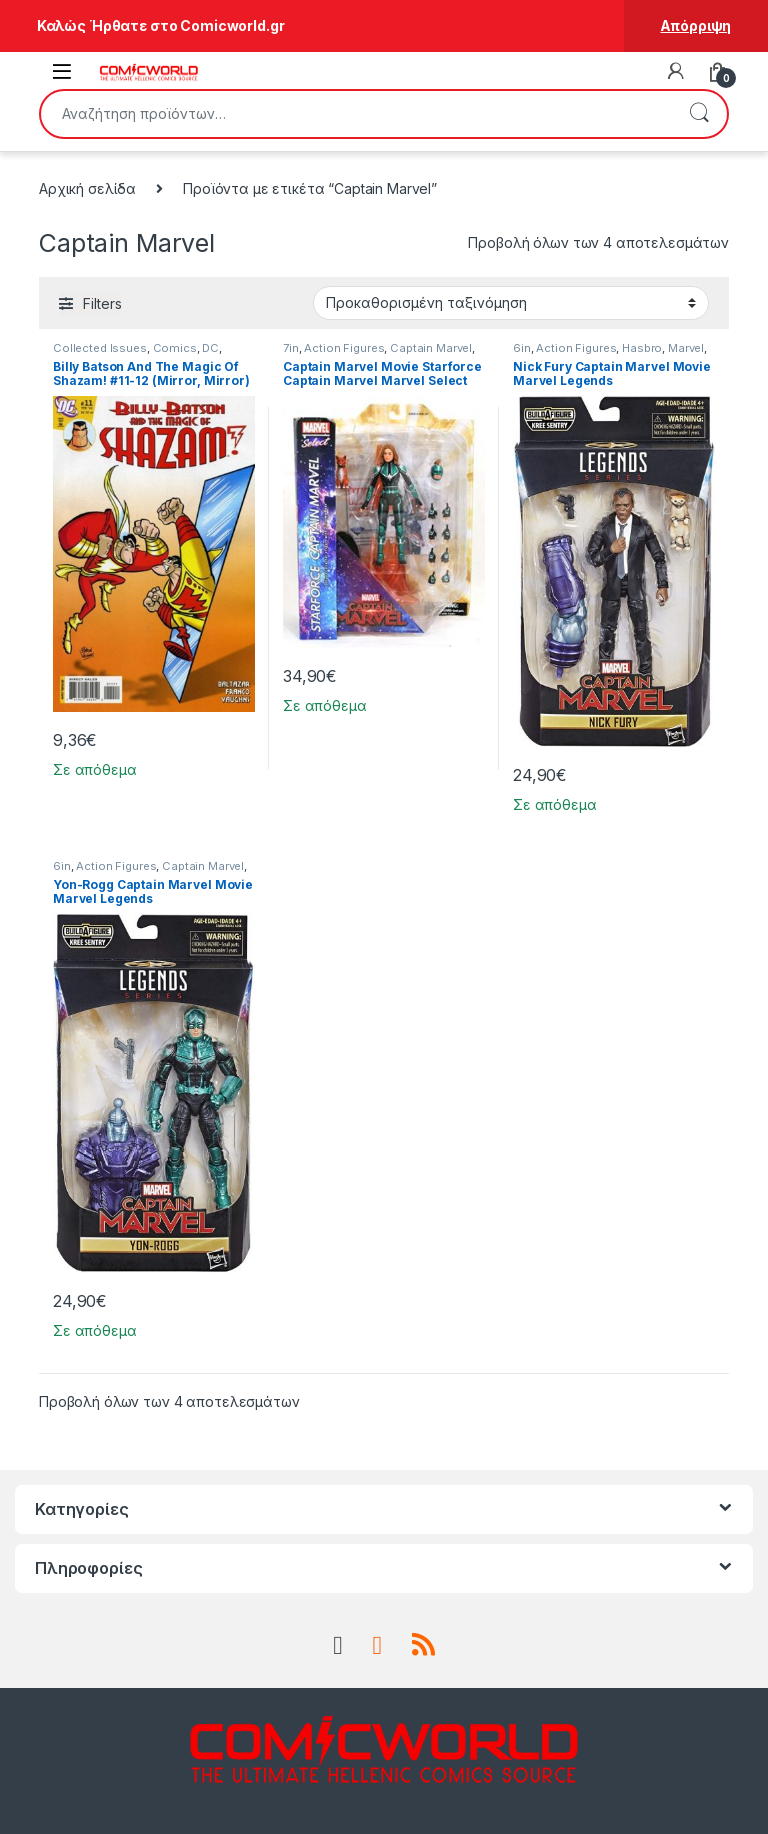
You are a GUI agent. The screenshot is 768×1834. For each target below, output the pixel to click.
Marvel (686, 348)
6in (522, 348)
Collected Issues (100, 348)
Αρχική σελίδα (87, 188)
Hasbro (642, 348)
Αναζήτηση (699, 114)
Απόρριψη (695, 25)
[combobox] (356, 114)
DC (210, 348)
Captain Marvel (431, 348)
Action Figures (344, 348)
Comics (175, 348)
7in (291, 348)
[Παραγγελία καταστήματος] (511, 303)
